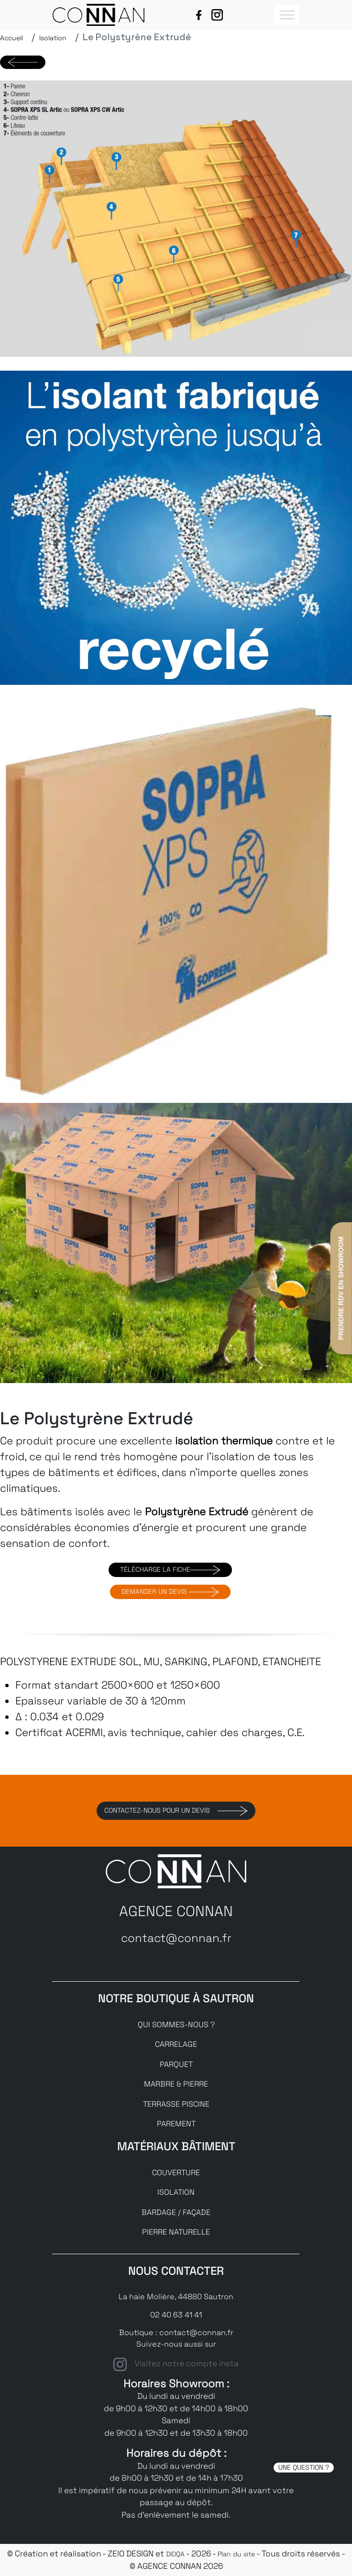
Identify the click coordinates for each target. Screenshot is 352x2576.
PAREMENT (176, 2124)
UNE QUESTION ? (303, 2467)
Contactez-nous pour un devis (176, 1811)
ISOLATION (176, 2192)
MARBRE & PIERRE (176, 2084)
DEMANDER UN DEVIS (170, 1592)
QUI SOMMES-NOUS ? (176, 2025)
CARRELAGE (176, 2044)
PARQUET (176, 2064)
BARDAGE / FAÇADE (176, 2212)
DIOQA (175, 2554)
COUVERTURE (176, 2172)
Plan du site (236, 2554)
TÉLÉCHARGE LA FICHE (170, 1570)
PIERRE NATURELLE (176, 2232)
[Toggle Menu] (287, 15)
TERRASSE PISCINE (176, 2104)
